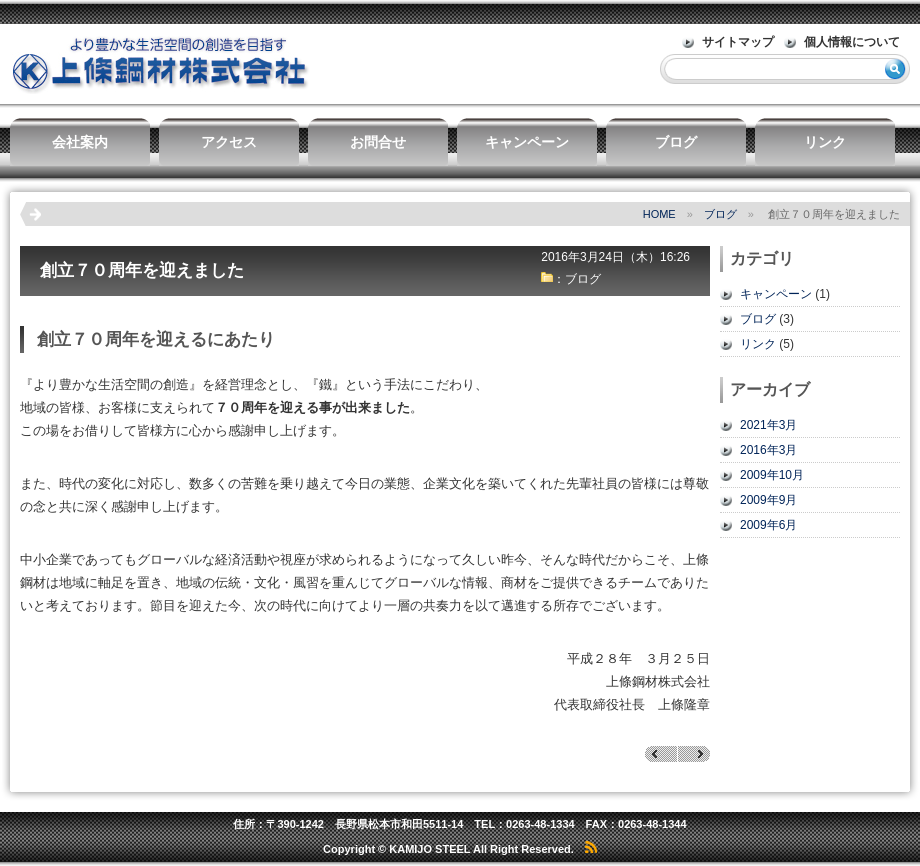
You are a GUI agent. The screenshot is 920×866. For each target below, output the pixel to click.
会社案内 (80, 142)
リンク (825, 142)
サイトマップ (738, 42)
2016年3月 (768, 450)
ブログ (676, 142)
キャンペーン (527, 142)
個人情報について (852, 42)
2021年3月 (768, 425)
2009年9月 (768, 500)
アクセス (229, 142)
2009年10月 (772, 475)
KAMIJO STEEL (429, 849)
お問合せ (378, 142)
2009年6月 (768, 525)
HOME (659, 214)
